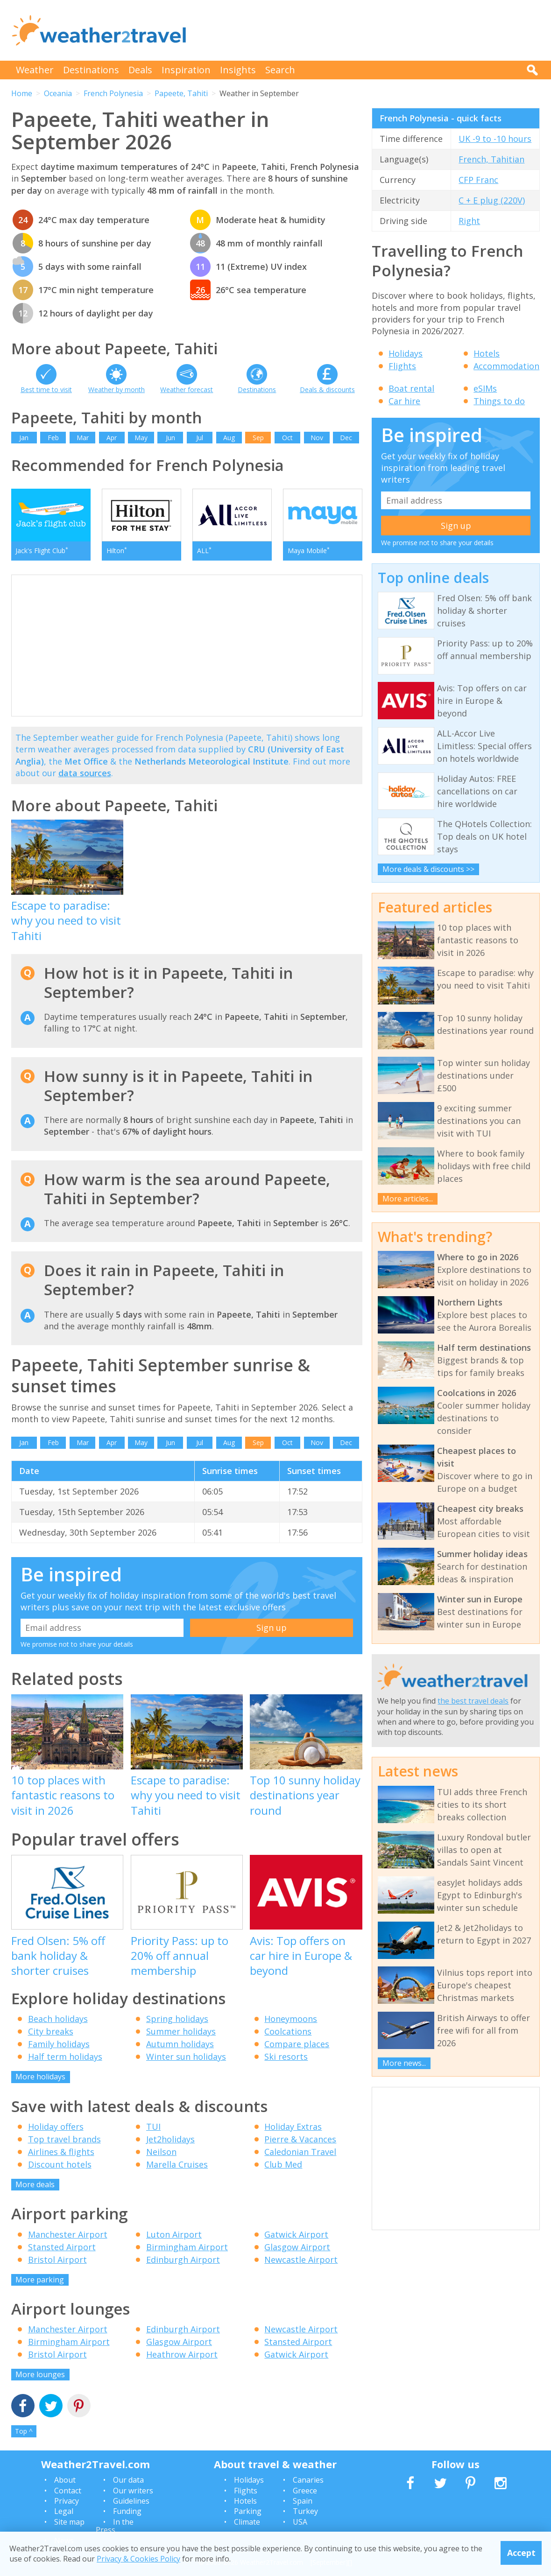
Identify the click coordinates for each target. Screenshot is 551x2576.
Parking (247, 2511)
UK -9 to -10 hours (495, 138)
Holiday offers (56, 2126)
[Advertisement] (370, 30)
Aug (229, 437)
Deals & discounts (327, 389)
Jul (199, 437)
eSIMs (485, 388)
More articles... (407, 1198)
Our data (128, 2480)
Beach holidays (58, 2018)
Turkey (305, 2511)
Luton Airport (174, 2234)
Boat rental (411, 388)
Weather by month (116, 389)
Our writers (133, 2490)
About (65, 2480)
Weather (35, 69)
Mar (83, 437)
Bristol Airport (57, 2259)
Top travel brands (64, 2139)
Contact (67, 2490)
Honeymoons (290, 2018)
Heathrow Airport (182, 2354)
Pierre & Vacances (300, 2139)
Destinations (91, 69)
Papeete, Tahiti (181, 93)
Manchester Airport (67, 2234)
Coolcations (287, 2031)
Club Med (283, 2164)
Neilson (161, 2151)
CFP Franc (478, 179)
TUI (153, 2126)
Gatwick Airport (296, 2234)
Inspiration (186, 69)
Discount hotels (60, 2164)
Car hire (404, 401)
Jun (170, 437)
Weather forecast (186, 389)
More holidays (40, 2076)
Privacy (66, 2501)
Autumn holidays (180, 2044)
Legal (63, 2511)
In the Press (115, 2526)
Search (280, 69)
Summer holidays (181, 2031)
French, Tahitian (491, 159)
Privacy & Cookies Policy (138, 2559)
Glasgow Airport (297, 2247)
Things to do (499, 401)
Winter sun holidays (186, 2056)
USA (300, 2522)
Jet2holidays (170, 2139)
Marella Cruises (177, 2164)
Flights (402, 366)
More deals (35, 2184)
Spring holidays (177, 2018)
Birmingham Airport (187, 2247)
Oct (287, 437)
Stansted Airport (62, 2247)
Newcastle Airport (301, 2259)
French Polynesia (113, 93)
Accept (521, 2552)
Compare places (296, 2044)
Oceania (58, 93)
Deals (140, 69)
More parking (39, 2279)
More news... (404, 2063)
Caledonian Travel (300, 2151)
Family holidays (59, 2044)
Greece (305, 2490)
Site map (69, 2522)
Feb (53, 437)
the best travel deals (473, 1701)
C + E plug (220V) (492, 200)
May (141, 437)
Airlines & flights (61, 2151)
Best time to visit (46, 389)
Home (21, 93)
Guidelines (131, 2501)
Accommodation (506, 366)
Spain (302, 2501)
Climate (247, 2522)
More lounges (40, 2374)
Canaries (308, 2480)
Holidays (406, 353)
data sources (84, 773)
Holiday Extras (293, 2126)
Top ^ (24, 2431)
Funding (127, 2511)
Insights (238, 69)
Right (469, 220)
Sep (258, 437)
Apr (111, 437)
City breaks (50, 2031)
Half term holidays (65, 2056)
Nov (317, 437)
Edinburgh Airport (183, 2259)
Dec (346, 437)
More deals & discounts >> (428, 869)
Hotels (486, 353)
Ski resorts (286, 2056)
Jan (23, 437)
